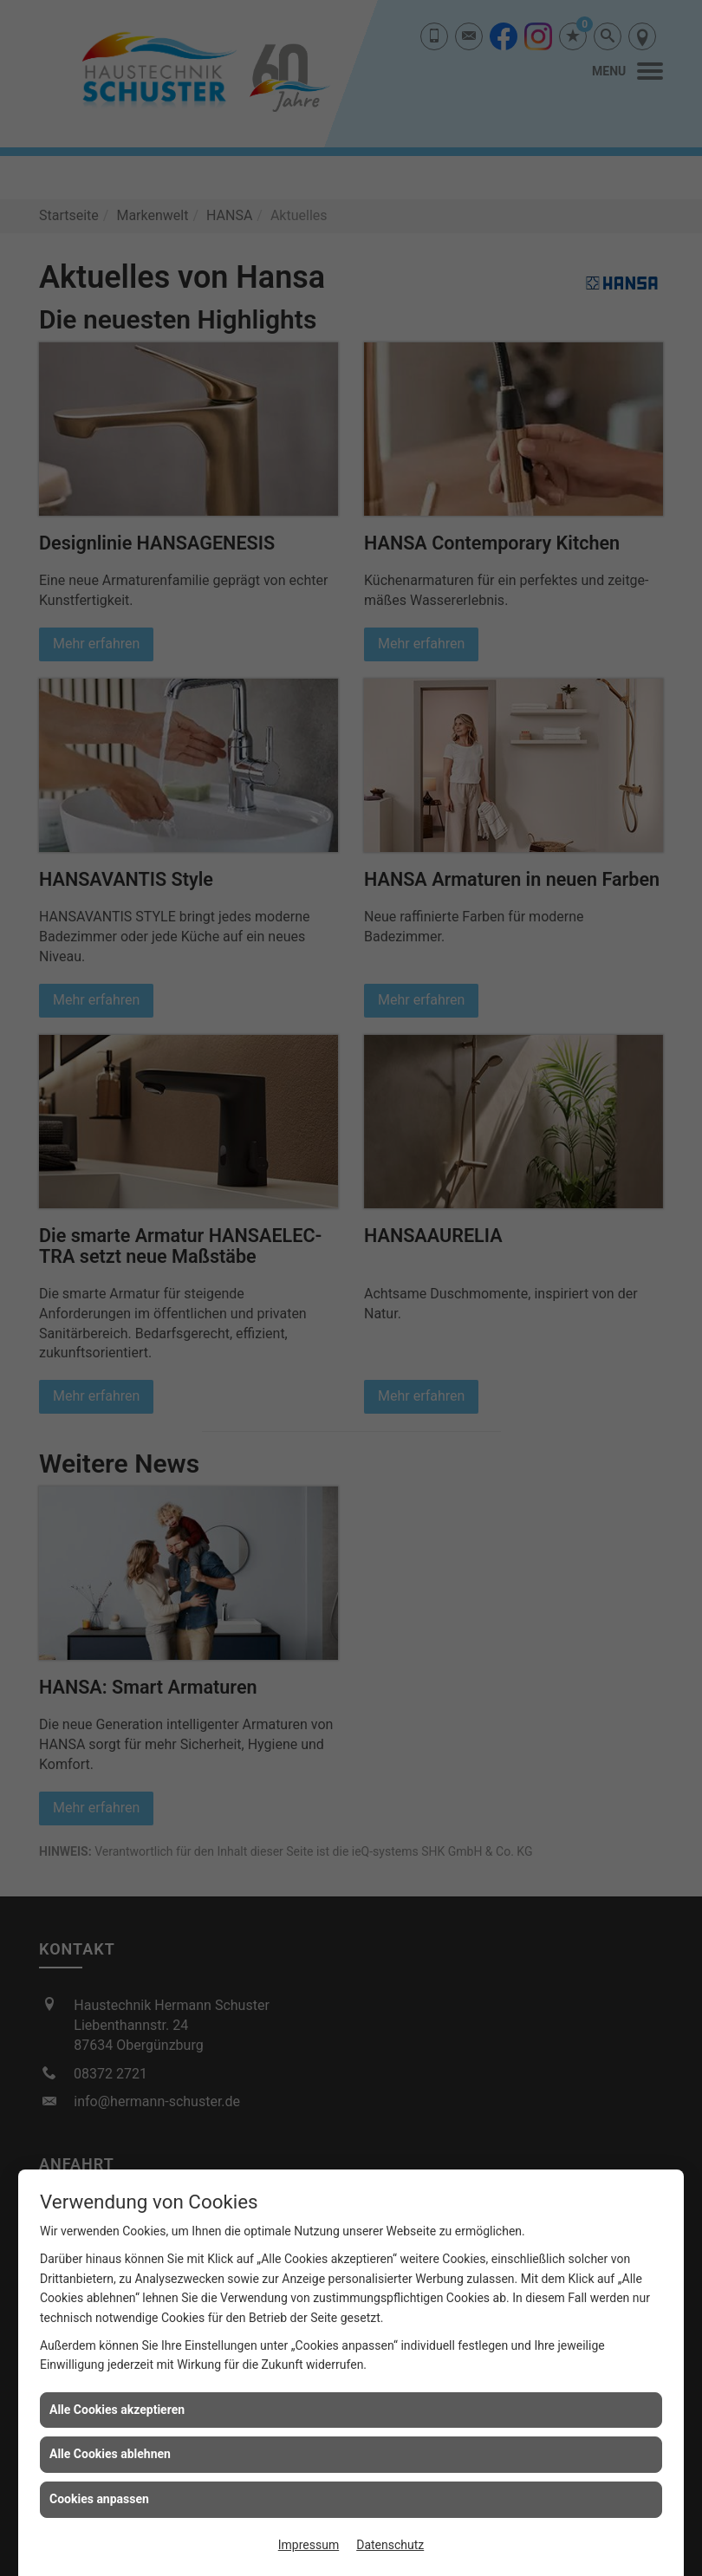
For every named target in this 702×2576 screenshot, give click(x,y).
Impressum (308, 2545)
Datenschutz (390, 2545)
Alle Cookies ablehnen (110, 2454)
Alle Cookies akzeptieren (117, 2410)
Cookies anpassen (99, 2499)
